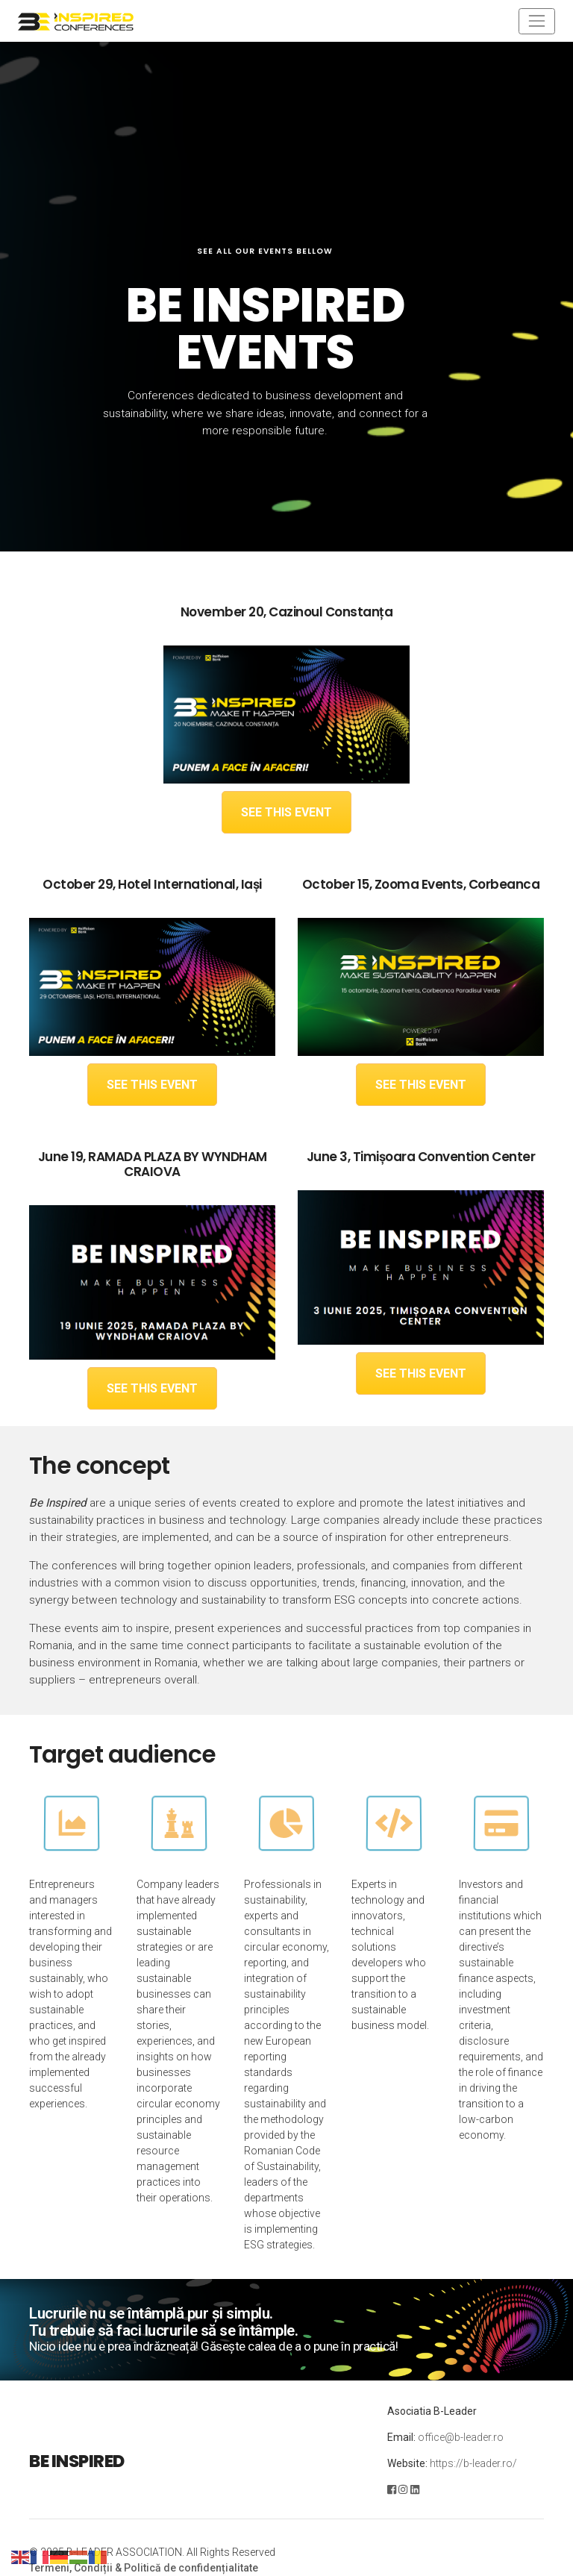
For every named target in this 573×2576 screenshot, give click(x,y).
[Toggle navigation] (537, 21)
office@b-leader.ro (461, 2437)
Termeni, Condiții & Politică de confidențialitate (143, 2568)
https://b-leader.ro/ (473, 2463)
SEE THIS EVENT (286, 812)
